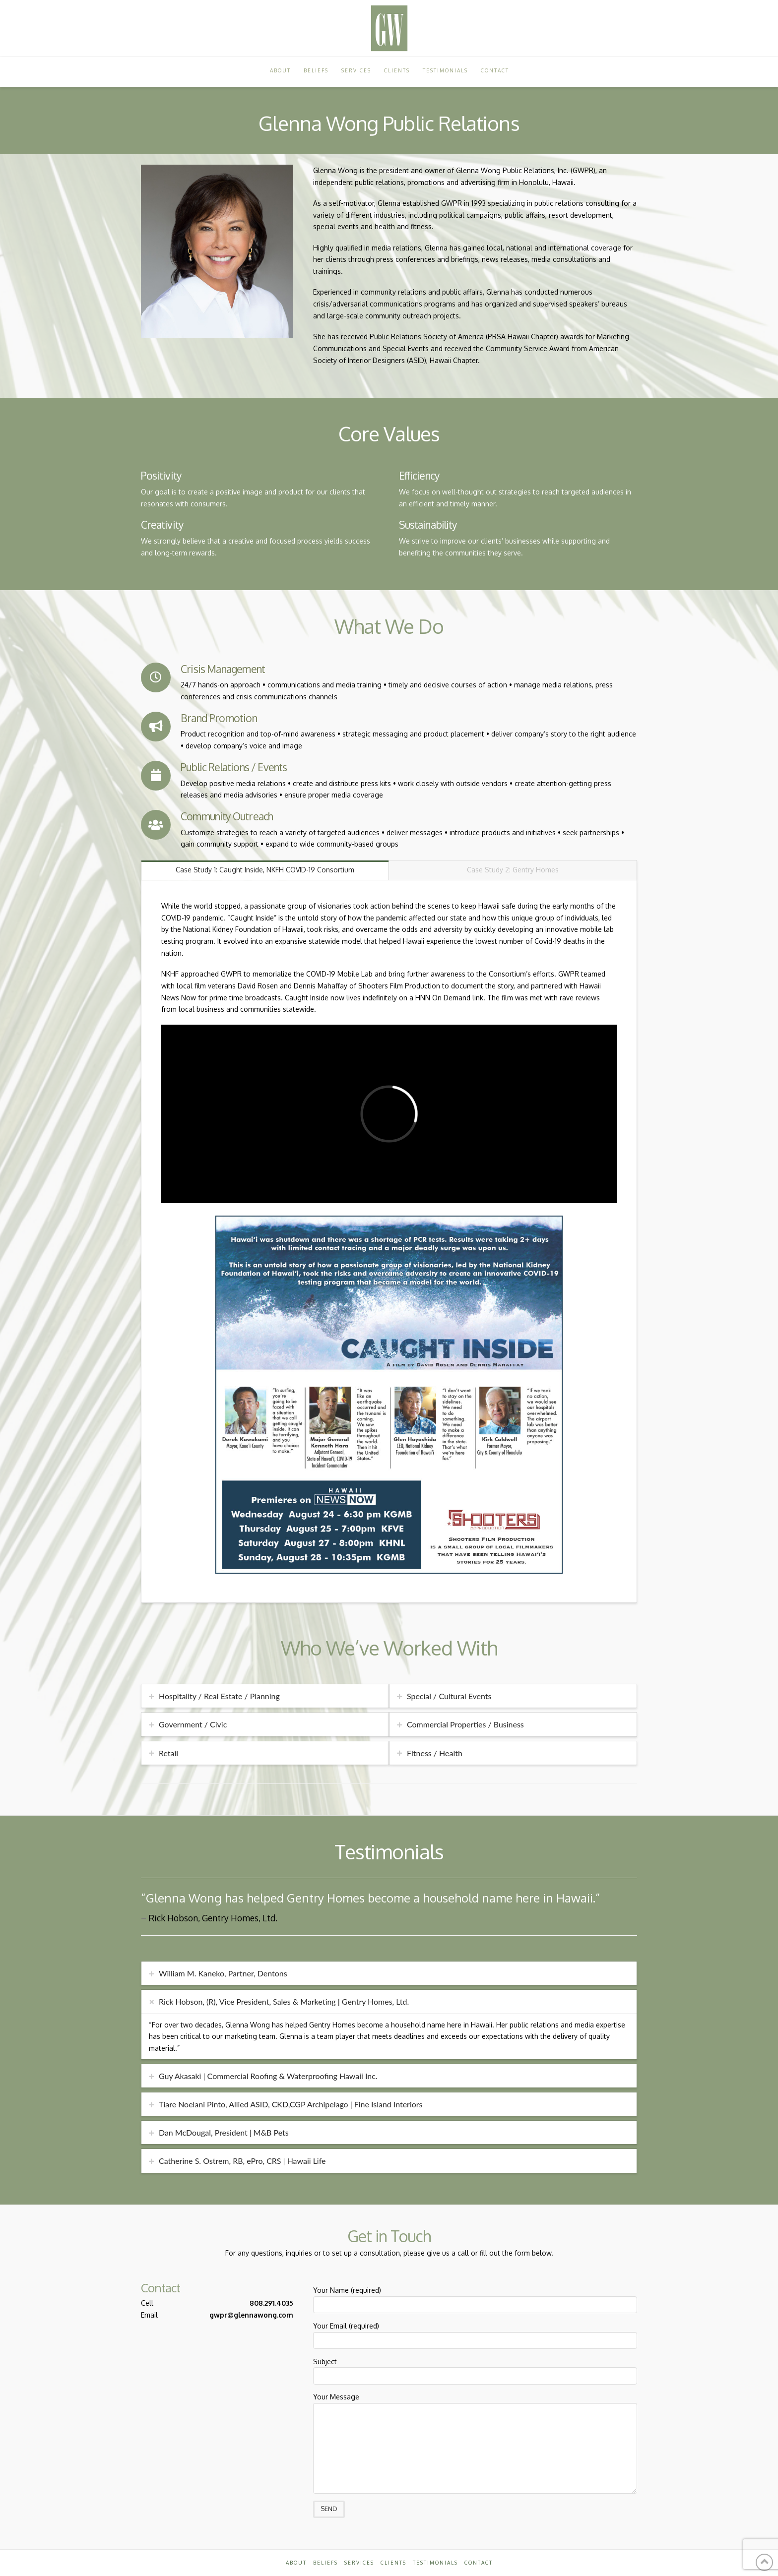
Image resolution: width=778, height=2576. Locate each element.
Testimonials (435, 2563)
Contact (478, 2563)
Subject (475, 2369)
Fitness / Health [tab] (434, 1753)
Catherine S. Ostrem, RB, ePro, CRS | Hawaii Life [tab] (242, 2160)
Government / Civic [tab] (193, 1724)
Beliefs (325, 2563)
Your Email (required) (475, 2334)
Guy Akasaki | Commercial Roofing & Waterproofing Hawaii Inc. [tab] (268, 2076)
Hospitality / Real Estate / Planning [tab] (219, 1696)
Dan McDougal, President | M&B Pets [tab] (224, 2132)
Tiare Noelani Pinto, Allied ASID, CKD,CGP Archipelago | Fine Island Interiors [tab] (291, 2104)
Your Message (475, 2402)
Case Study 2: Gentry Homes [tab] (513, 869)
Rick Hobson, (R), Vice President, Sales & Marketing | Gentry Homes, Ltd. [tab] (284, 2001)
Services (359, 2563)
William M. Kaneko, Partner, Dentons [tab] (223, 1973)
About (296, 2563)
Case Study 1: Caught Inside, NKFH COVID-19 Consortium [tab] (265, 869)
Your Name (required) (475, 2298)
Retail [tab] (168, 1753)
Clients (393, 2563)
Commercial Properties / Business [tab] (465, 1724)
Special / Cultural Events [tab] (449, 1696)
